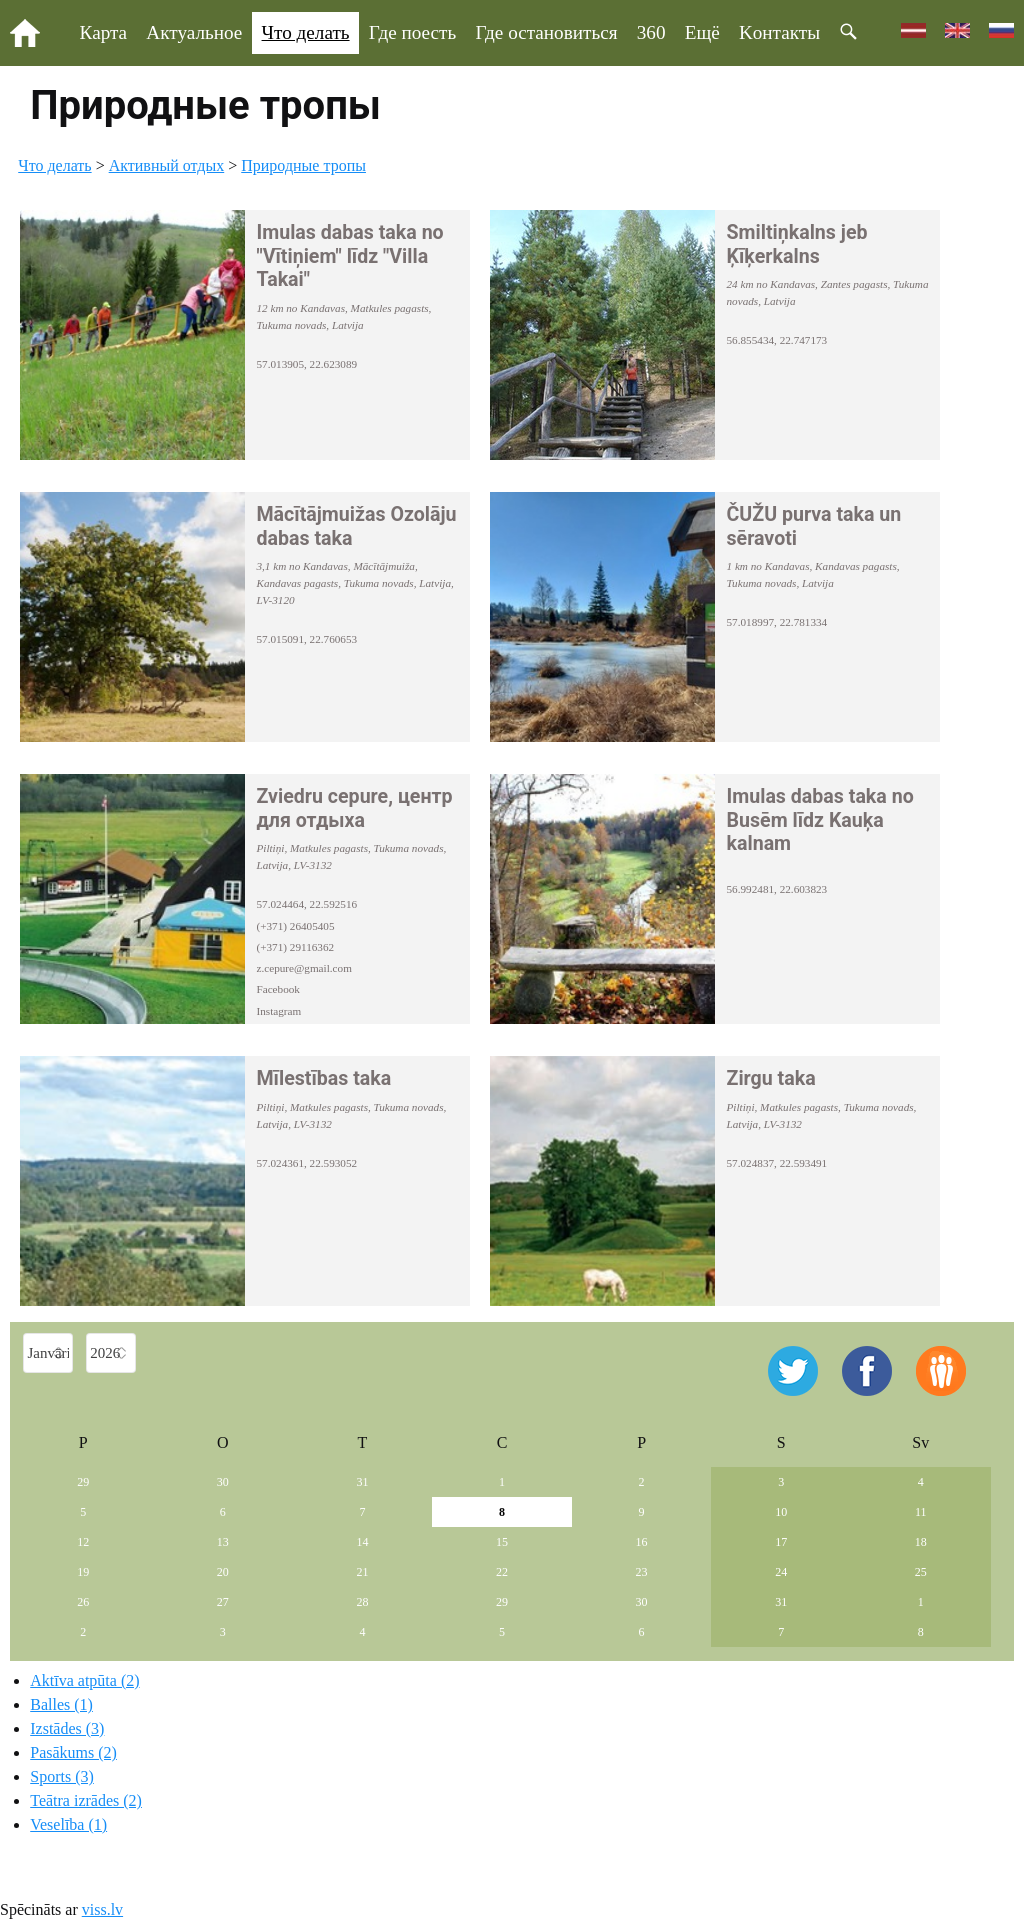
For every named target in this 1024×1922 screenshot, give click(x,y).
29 (83, 1482)
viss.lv (102, 1909)
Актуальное (194, 32)
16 (642, 1542)
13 (223, 1542)
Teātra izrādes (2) (86, 1800)
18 (921, 1542)
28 (362, 1602)
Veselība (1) (68, 1824)
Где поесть (412, 32)
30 (223, 1482)
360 (651, 32)
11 (921, 1512)
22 (502, 1572)
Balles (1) (61, 1704)
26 (83, 1602)
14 (362, 1542)
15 (502, 1542)
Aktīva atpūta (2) (84, 1680)
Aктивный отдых (167, 165)
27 (223, 1602)
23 (642, 1572)
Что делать (306, 32)
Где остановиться (546, 32)
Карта (104, 32)
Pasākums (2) (73, 1752)
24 (781, 1572)
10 (781, 1512)
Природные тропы (303, 165)
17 (781, 1542)
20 (223, 1572)
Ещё (702, 32)
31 (362, 1482)
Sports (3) (62, 1776)
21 (362, 1572)
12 (83, 1542)
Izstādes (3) (67, 1728)
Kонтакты (779, 32)
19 (83, 1572)
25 (921, 1572)
